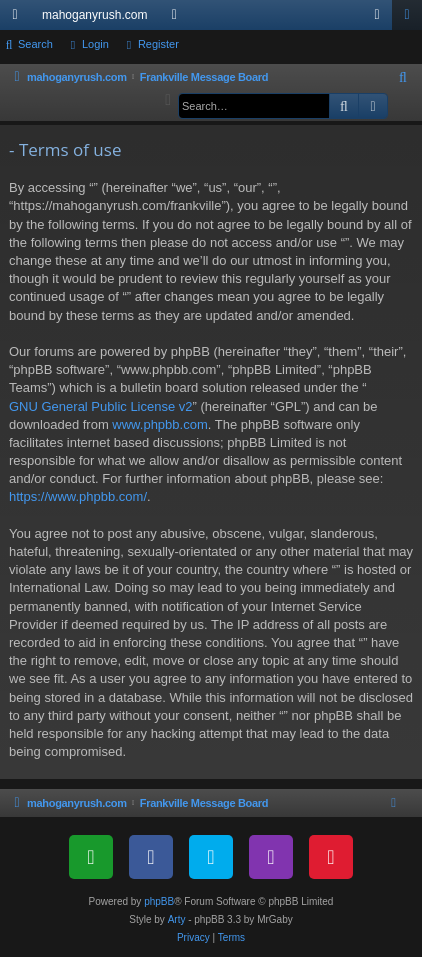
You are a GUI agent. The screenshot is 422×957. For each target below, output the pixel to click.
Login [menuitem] (381, 19)
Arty (177, 919)
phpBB (159, 901)
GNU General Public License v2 (101, 406)
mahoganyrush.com (94, 15)
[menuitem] (404, 78)
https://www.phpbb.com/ (78, 496)
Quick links (19, 19)
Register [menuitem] (411, 19)
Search (35, 44)
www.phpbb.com (159, 424)
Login (95, 44)
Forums (178, 19)
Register (158, 44)
